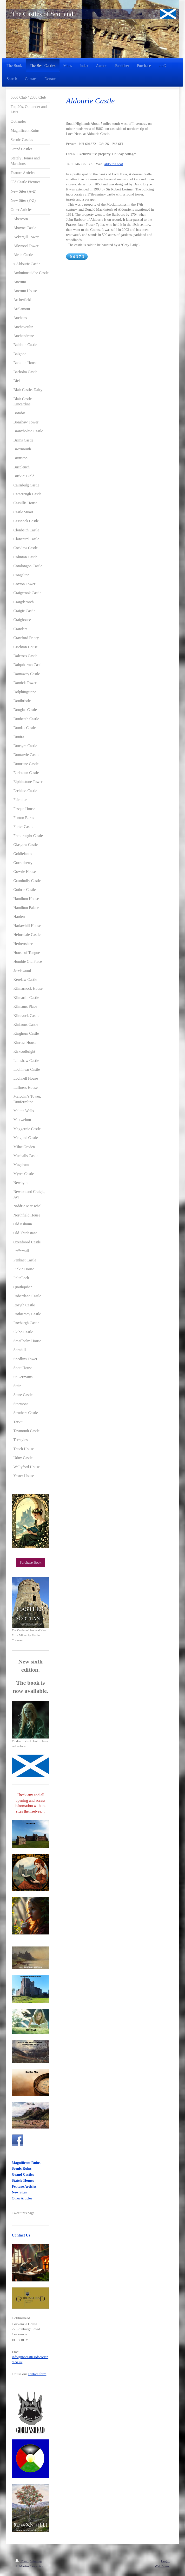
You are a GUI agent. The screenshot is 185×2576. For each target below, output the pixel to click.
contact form (37, 2374)
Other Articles (22, 2198)
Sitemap (36, 2561)
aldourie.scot (113, 164)
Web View (162, 2566)
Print (22, 2561)
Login (165, 2561)
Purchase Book (30, 1562)
